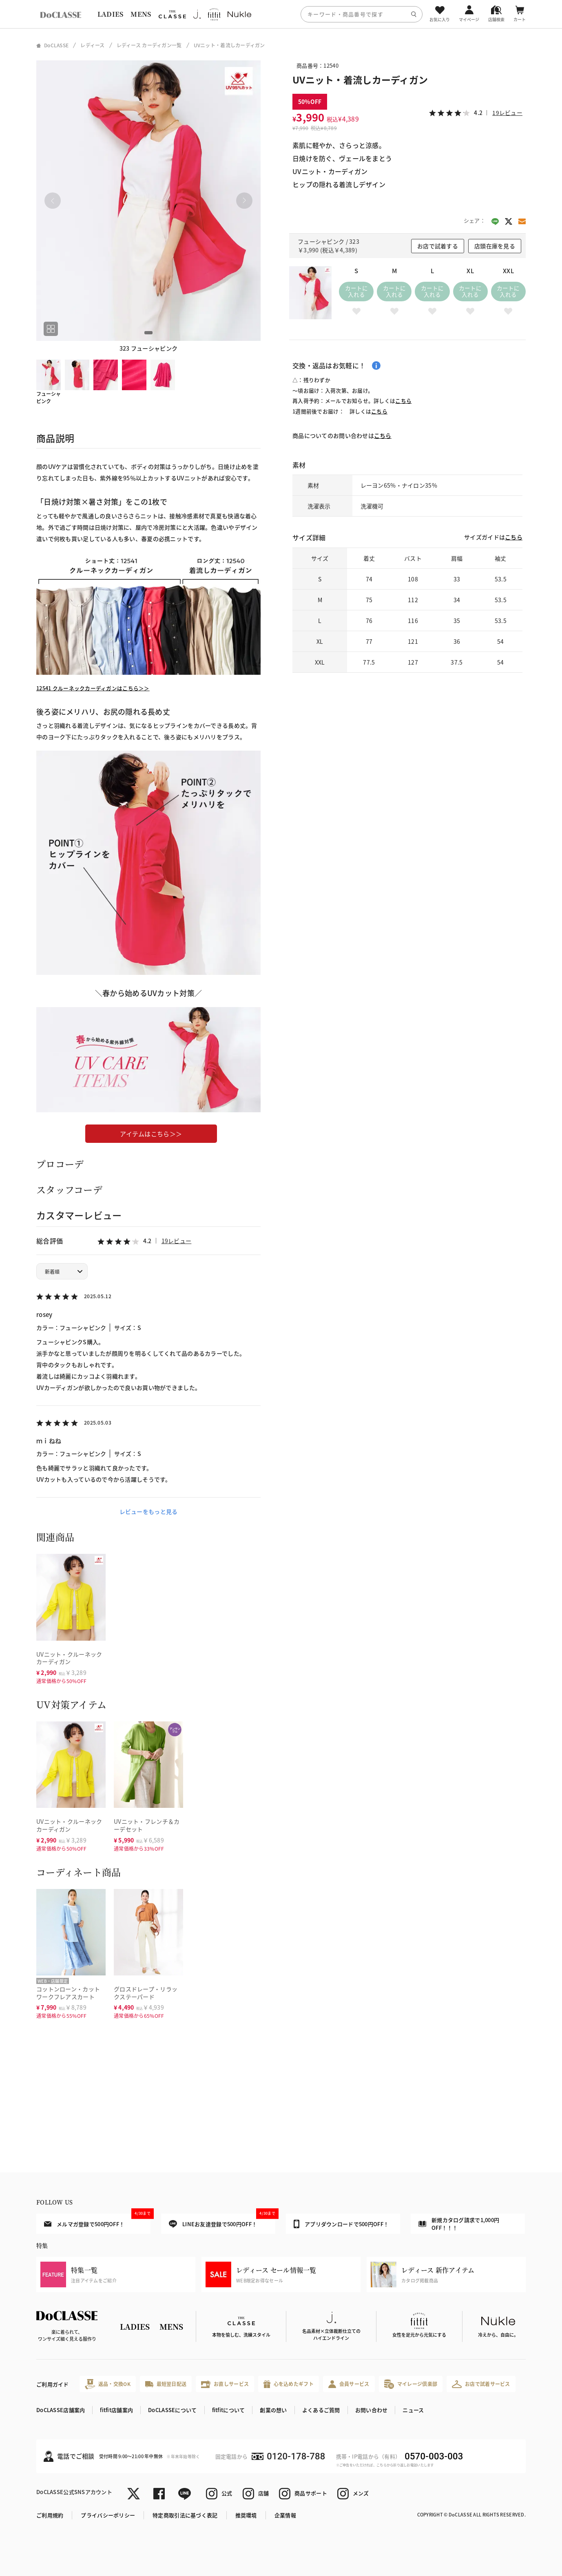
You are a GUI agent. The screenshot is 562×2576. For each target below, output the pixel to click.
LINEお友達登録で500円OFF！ (222, 2221)
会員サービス (349, 2384)
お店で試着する (437, 246)
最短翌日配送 (165, 2383)
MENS (141, 14)
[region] (281, 14)
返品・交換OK (108, 2384)
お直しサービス (225, 2384)
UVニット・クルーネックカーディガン (69, 1658)
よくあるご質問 (321, 2410)
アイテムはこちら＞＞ (151, 1133)
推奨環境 (246, 2515)
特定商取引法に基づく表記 (185, 2515)
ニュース (413, 2410)
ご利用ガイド (52, 2384)
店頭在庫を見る (494, 246)
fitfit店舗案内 (116, 2410)
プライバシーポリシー (108, 2515)
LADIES (110, 14)
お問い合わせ (371, 2410)
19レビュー (177, 1241)
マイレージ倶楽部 (411, 2384)
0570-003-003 (434, 2456)
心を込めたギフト (288, 2384)
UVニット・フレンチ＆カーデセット (146, 1825)
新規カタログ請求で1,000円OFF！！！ (458, 2224)
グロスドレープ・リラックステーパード (145, 1993)
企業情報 (285, 2515)
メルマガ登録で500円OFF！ (97, 2220)
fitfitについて (228, 2410)
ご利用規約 (49, 2515)
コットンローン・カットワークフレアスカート (68, 1993)
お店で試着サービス (481, 2384)
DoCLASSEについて (172, 2410)
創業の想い (273, 2410)
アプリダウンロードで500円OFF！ (341, 2224)
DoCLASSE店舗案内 (60, 2410)
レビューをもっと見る (148, 1511)
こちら (403, 400)
